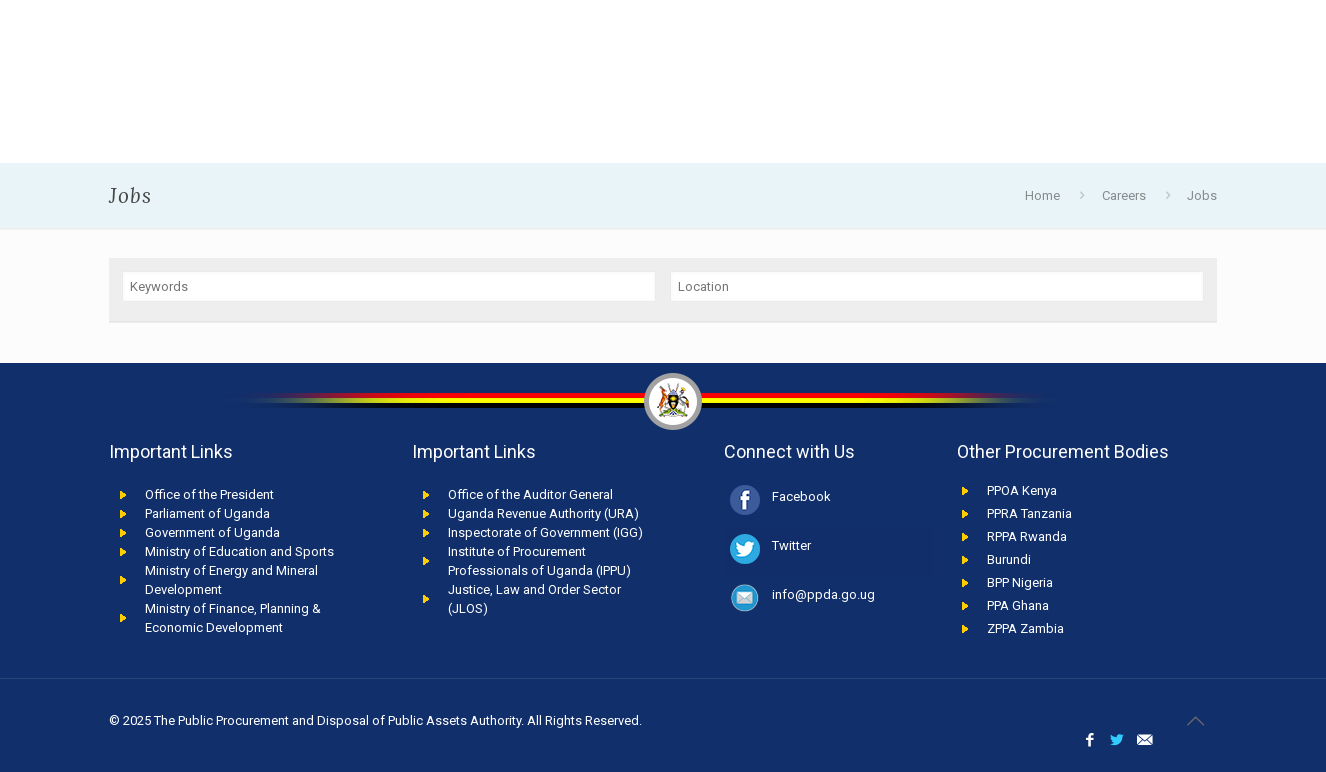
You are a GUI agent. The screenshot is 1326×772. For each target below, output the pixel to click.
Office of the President (209, 494)
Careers (1124, 195)
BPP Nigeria (1020, 582)
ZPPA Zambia (1025, 628)
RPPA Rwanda (1027, 536)
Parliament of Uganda (207, 513)
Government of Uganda (212, 532)
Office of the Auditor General (530, 494)
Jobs (1202, 195)
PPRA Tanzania (1029, 513)
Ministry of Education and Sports (239, 551)
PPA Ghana (1018, 605)
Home (1042, 195)
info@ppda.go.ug (823, 594)
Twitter (791, 545)
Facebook (801, 496)
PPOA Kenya (1022, 490)
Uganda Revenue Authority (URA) (543, 513)
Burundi (1009, 559)
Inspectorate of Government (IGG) (545, 532)
